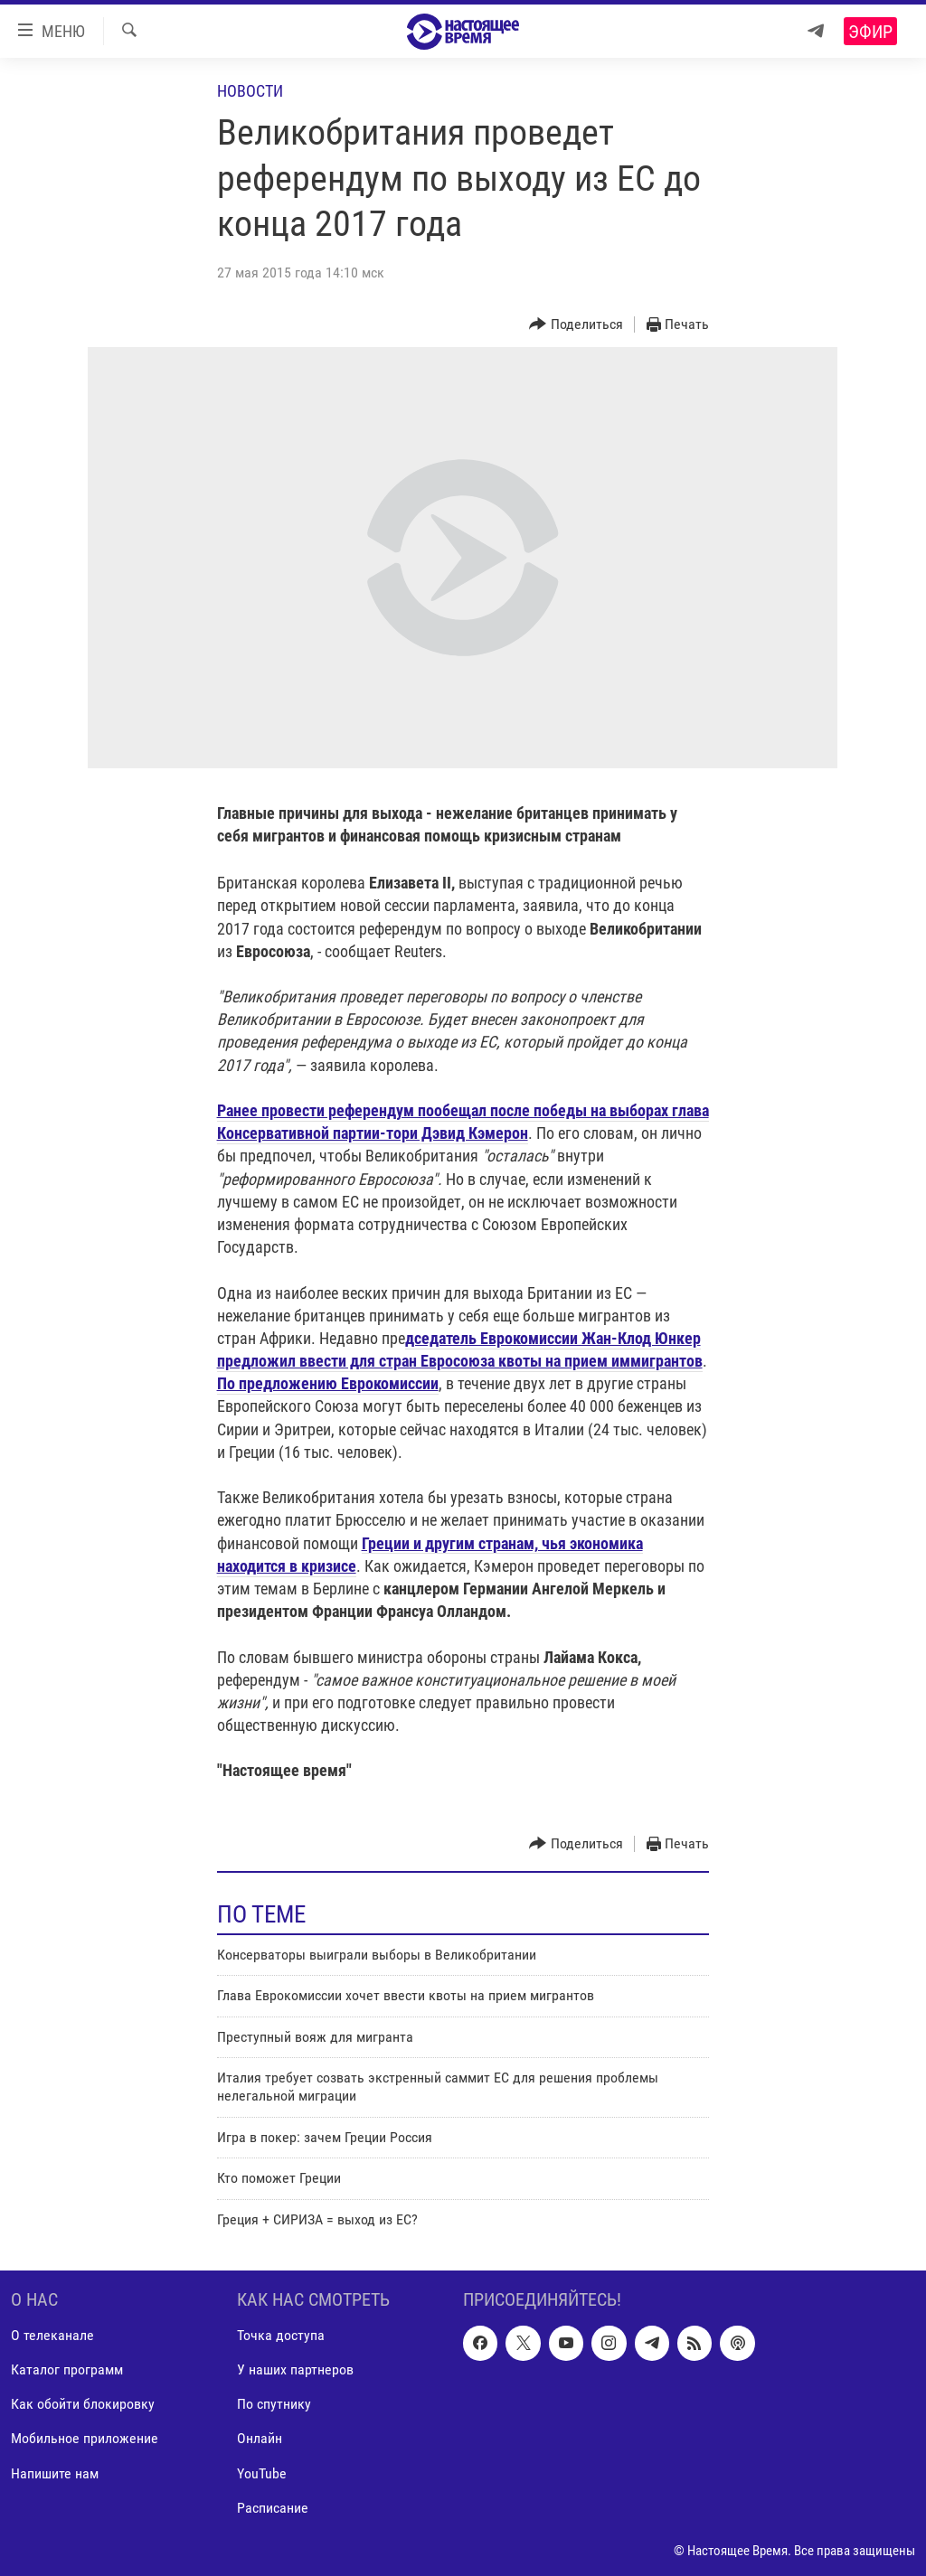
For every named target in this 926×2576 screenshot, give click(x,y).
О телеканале (52, 2335)
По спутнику (274, 2403)
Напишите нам (55, 2472)
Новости (250, 90)
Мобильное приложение (84, 2438)
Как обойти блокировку (83, 2403)
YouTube (262, 2472)
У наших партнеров (295, 2369)
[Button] (576, 325)
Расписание (272, 2507)
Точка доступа (281, 2335)
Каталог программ (67, 2369)
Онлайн (259, 2438)
